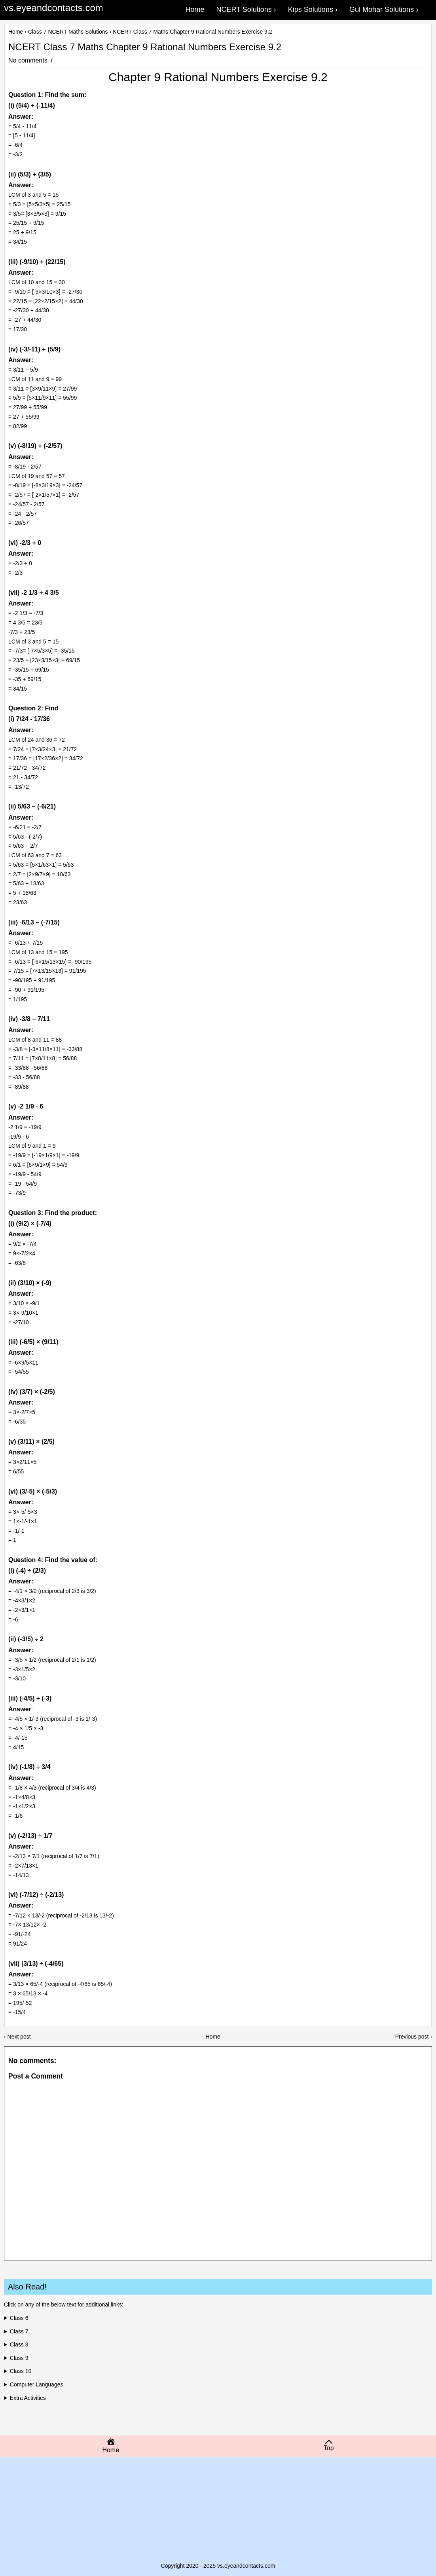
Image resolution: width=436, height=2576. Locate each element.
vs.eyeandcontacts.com (53, 7)
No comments (28, 60)
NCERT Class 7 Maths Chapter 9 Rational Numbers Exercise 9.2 (144, 47)
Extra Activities (28, 2398)
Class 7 (19, 2331)
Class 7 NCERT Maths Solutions (68, 31)
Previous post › (413, 2036)
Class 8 (19, 2344)
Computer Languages (36, 2384)
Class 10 (20, 2371)
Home (15, 31)
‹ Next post (17, 2036)
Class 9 (19, 2358)
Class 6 (19, 2318)
